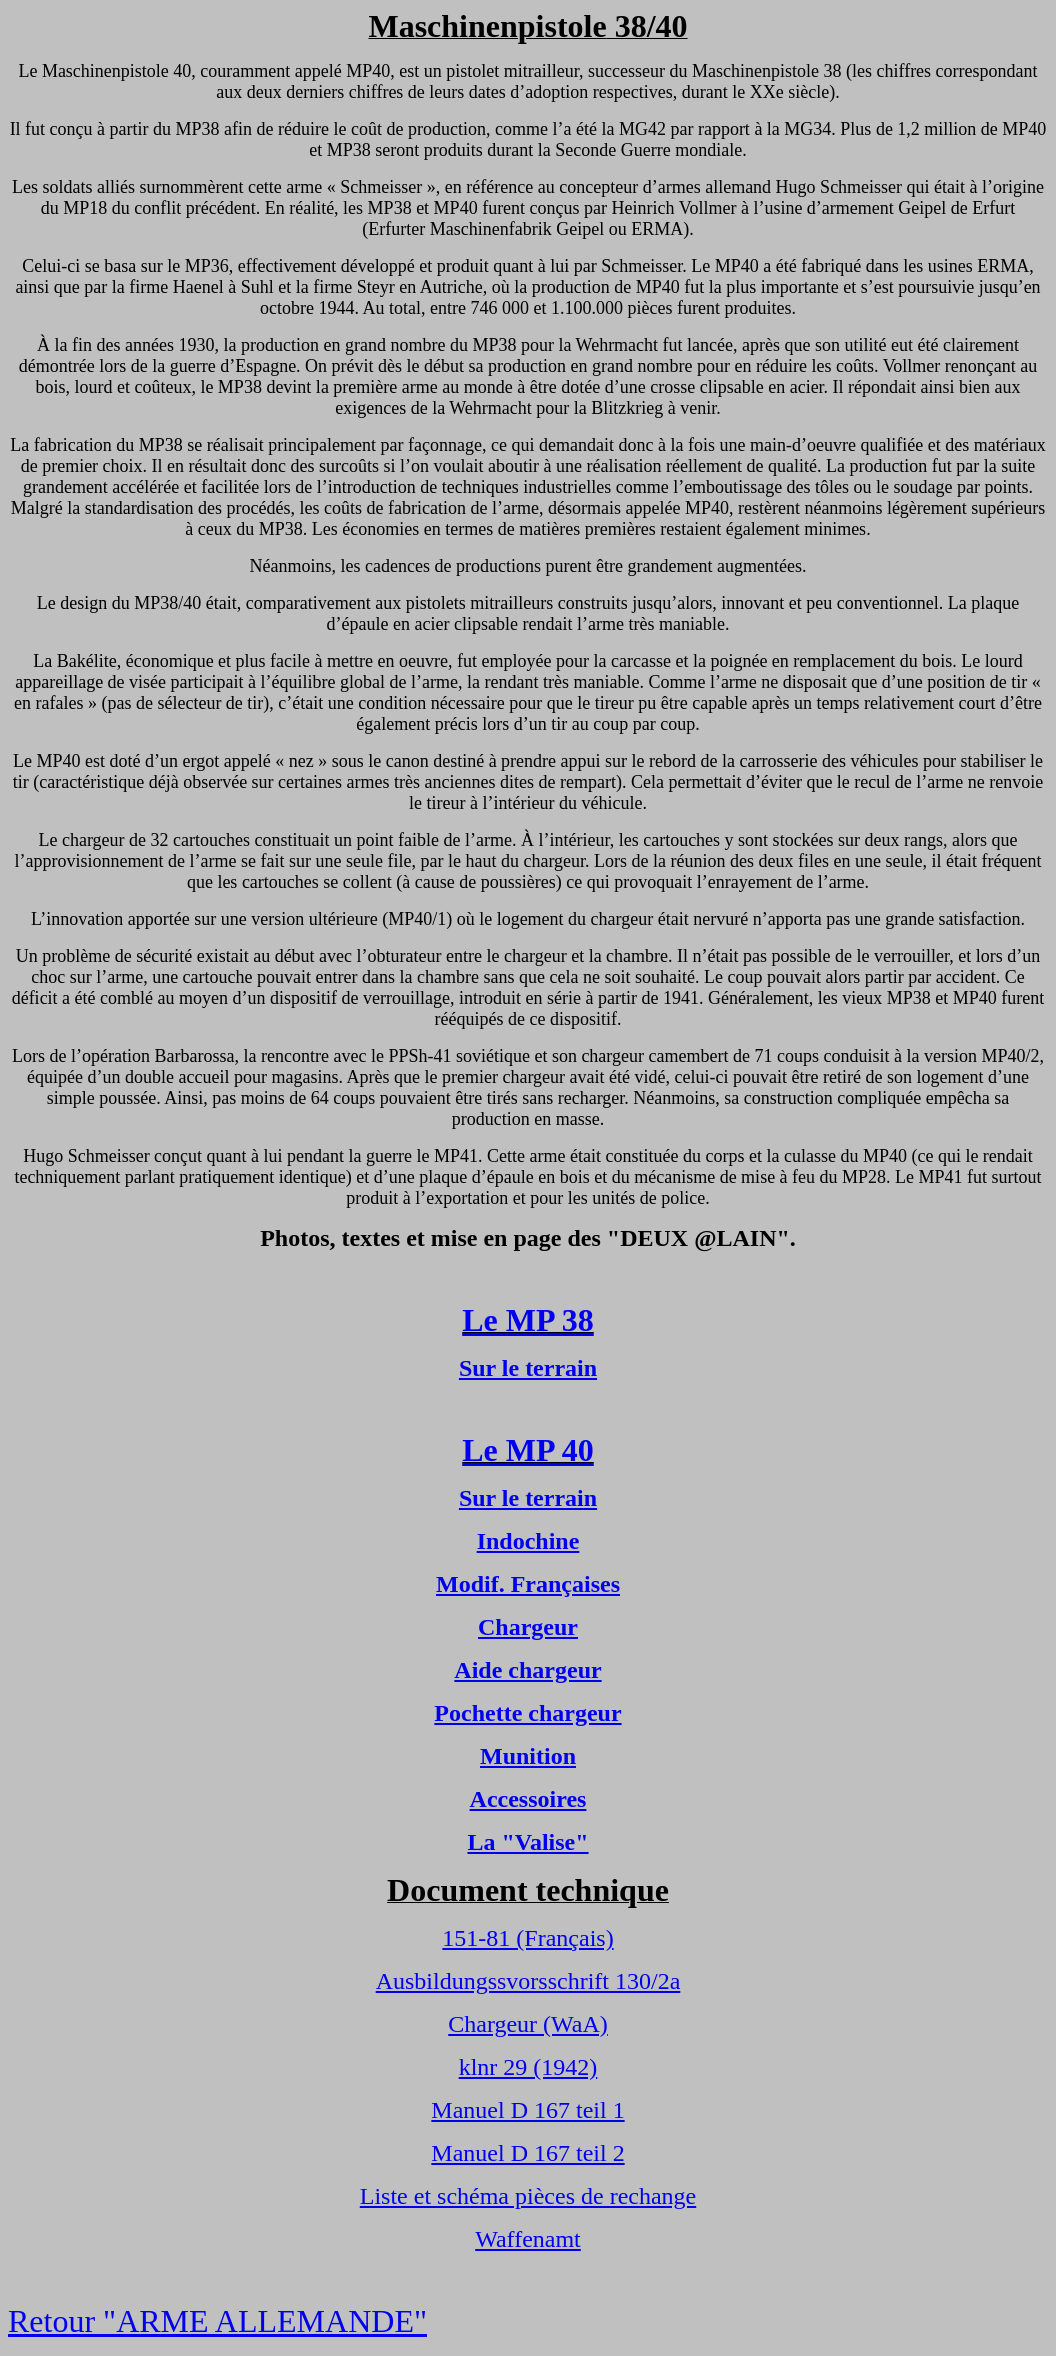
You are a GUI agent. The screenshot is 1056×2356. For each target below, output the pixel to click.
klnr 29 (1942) (528, 2067)
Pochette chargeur (527, 1713)
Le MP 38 (528, 1320)
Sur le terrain (528, 1368)
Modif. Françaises (528, 1584)
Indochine (528, 1541)
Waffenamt (528, 2239)
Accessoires (528, 1799)
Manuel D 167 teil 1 (527, 2110)
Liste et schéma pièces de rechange (528, 2196)
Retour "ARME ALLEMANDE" (217, 2321)
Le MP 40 (528, 1450)
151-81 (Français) (527, 1938)
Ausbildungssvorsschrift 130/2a (528, 1981)
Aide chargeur (527, 1670)
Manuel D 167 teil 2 (527, 2153)
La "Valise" (527, 1842)
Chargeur (528, 1627)
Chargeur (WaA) (528, 2024)
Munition (528, 1756)
